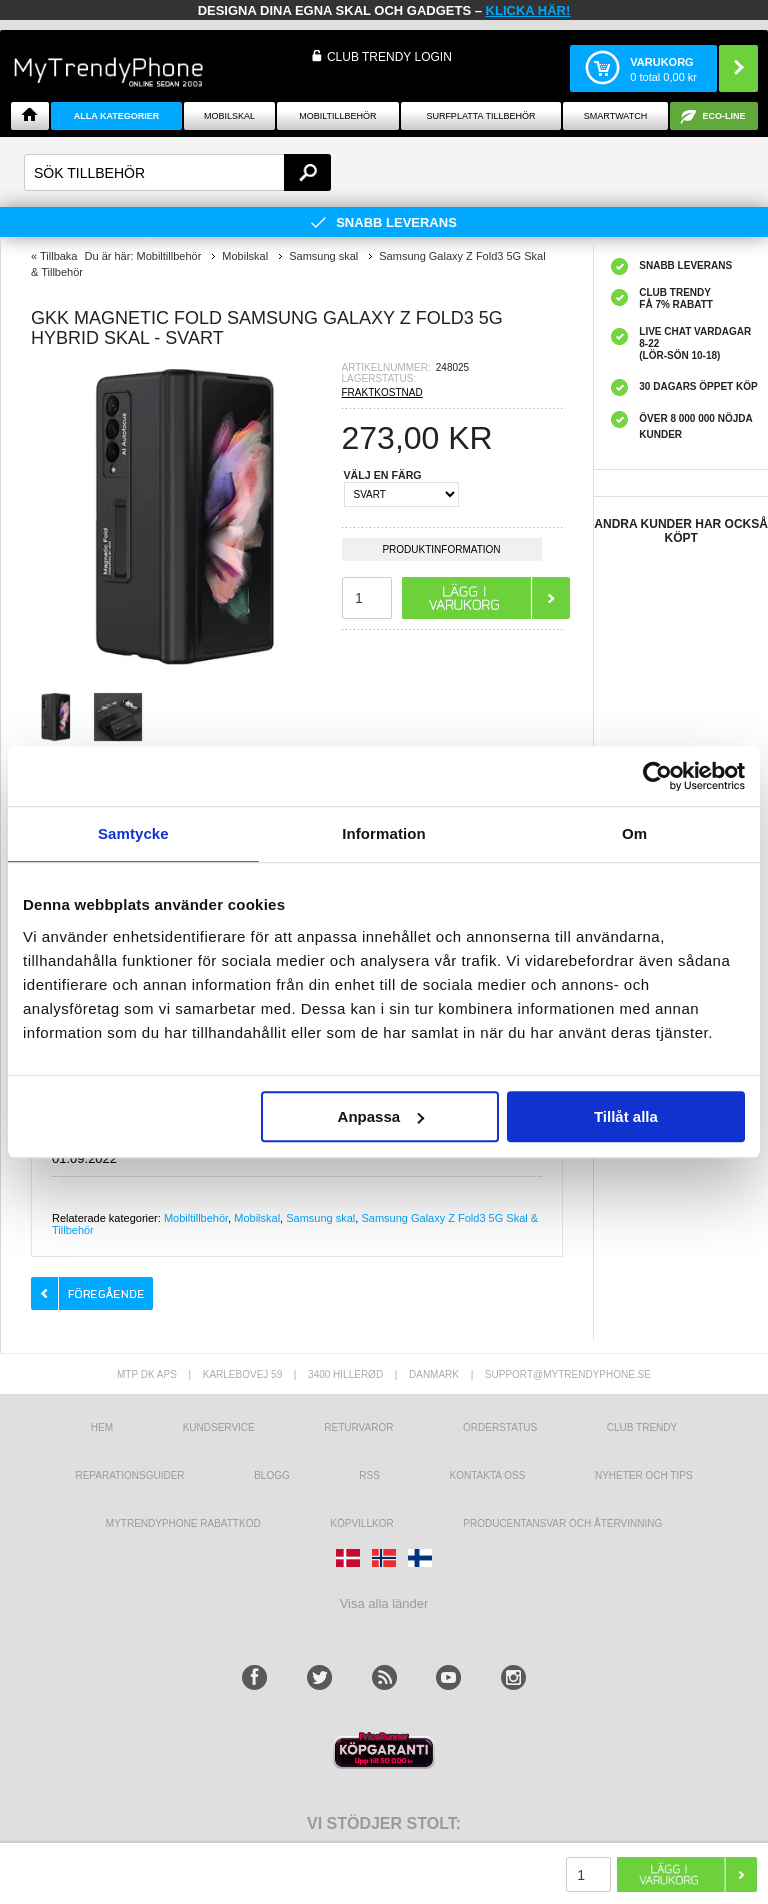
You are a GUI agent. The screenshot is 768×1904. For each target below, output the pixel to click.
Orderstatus (500, 1427)
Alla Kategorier (117, 116)
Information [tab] (384, 833)
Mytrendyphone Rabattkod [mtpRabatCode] (183, 1523)
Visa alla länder (384, 1603)
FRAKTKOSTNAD (382, 392)
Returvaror (358, 1427)
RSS (369, 1475)
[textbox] (177, 172)
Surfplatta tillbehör (480, 116)
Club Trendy (642, 1427)
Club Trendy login (389, 57)
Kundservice (219, 1427)
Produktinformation (441, 552)
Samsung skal (320, 1218)
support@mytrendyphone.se (568, 1374)
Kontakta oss (488, 1475)
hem (102, 1427)
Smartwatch (615, 116)
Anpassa (381, 1116)
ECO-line (724, 116)
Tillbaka (59, 256)
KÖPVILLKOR (361, 1523)
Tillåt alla (626, 1116)
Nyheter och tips (644, 1475)
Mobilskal (229, 116)
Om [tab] (634, 833)
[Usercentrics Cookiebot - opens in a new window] (657, 776)
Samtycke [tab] (133, 833)
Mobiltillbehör (337, 116)
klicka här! (528, 10)
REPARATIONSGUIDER (129, 1475)
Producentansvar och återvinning (562, 1523)
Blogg (272, 1475)
